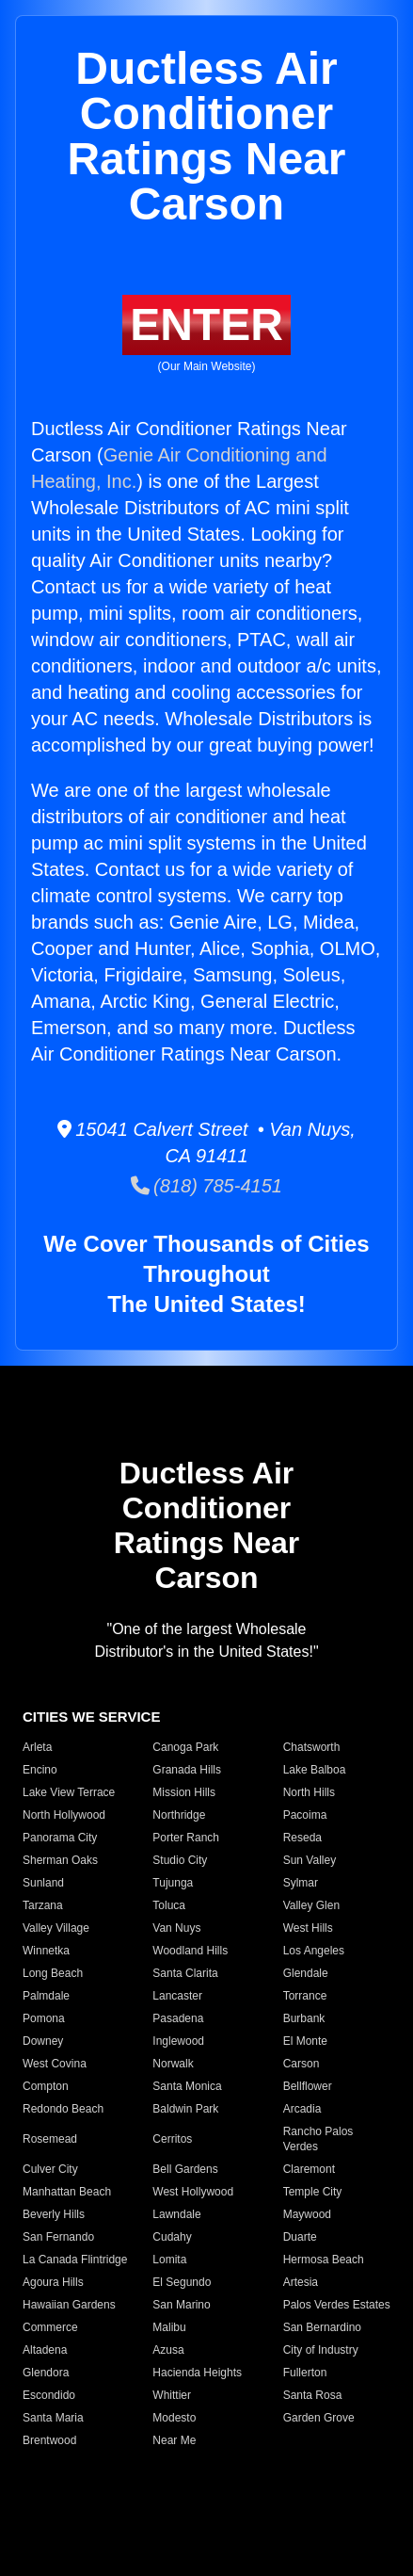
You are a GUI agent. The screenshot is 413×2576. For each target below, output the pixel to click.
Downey (43, 2041)
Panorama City (60, 1837)
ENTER (206, 324)
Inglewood (178, 2041)
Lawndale (176, 2214)
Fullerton (305, 2372)
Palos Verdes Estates (336, 2304)
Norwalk (172, 2063)
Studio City (179, 1860)
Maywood (307, 2214)
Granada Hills (186, 1769)
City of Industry (320, 2350)
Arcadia (302, 2108)
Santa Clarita (184, 1973)
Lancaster (177, 1995)
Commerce (50, 2327)
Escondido (49, 2395)
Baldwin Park (185, 2108)
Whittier (171, 2395)
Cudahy (171, 2237)
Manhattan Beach (67, 2191)
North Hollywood (64, 1815)
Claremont (309, 2169)
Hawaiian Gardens (69, 2304)
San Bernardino (322, 2327)
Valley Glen (311, 1905)
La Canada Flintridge (75, 2259)
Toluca (168, 1905)
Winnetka (46, 1950)
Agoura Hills (53, 2282)
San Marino (181, 2304)
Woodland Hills (190, 1950)
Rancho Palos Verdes (318, 2139)
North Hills (309, 1792)
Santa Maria (53, 2417)
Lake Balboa (314, 1769)
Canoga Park (185, 1747)
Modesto (174, 2417)
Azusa (167, 2350)
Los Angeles (313, 1950)
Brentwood (49, 2440)
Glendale (305, 1973)
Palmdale (46, 1995)
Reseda (302, 1837)
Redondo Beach (63, 2108)
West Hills (308, 1928)
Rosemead (50, 2139)
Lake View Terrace (69, 1792)
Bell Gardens (184, 2169)
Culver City (50, 2169)
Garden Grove (319, 2417)
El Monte (305, 2041)
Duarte (300, 2237)
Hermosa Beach (323, 2259)
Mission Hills (183, 1792)
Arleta (37, 1747)
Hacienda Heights (197, 2372)
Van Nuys (176, 1928)
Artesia (300, 2282)
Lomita (169, 2259)
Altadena (45, 2350)
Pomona (44, 2018)
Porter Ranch (185, 1837)
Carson (301, 2063)
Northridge (178, 1815)
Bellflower (307, 2086)
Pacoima (305, 1815)
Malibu (168, 2327)
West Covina (55, 2063)
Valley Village (56, 1928)
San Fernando (58, 2237)
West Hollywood (192, 2191)
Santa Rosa (312, 2395)
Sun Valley (309, 1860)
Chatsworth (312, 1747)
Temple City (312, 2191)
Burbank (304, 2018)
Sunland (43, 1882)
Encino (40, 1769)
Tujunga (172, 1882)
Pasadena (177, 2018)
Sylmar (300, 1882)
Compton (46, 2086)
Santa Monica (186, 2086)
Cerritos (172, 2139)
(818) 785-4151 (206, 1185)
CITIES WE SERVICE (91, 1717)
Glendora (46, 2372)
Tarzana (43, 1905)
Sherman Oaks (60, 1860)
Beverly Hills (54, 2214)
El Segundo (181, 2282)
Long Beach (53, 1973)
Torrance (305, 1995)
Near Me (174, 2440)
